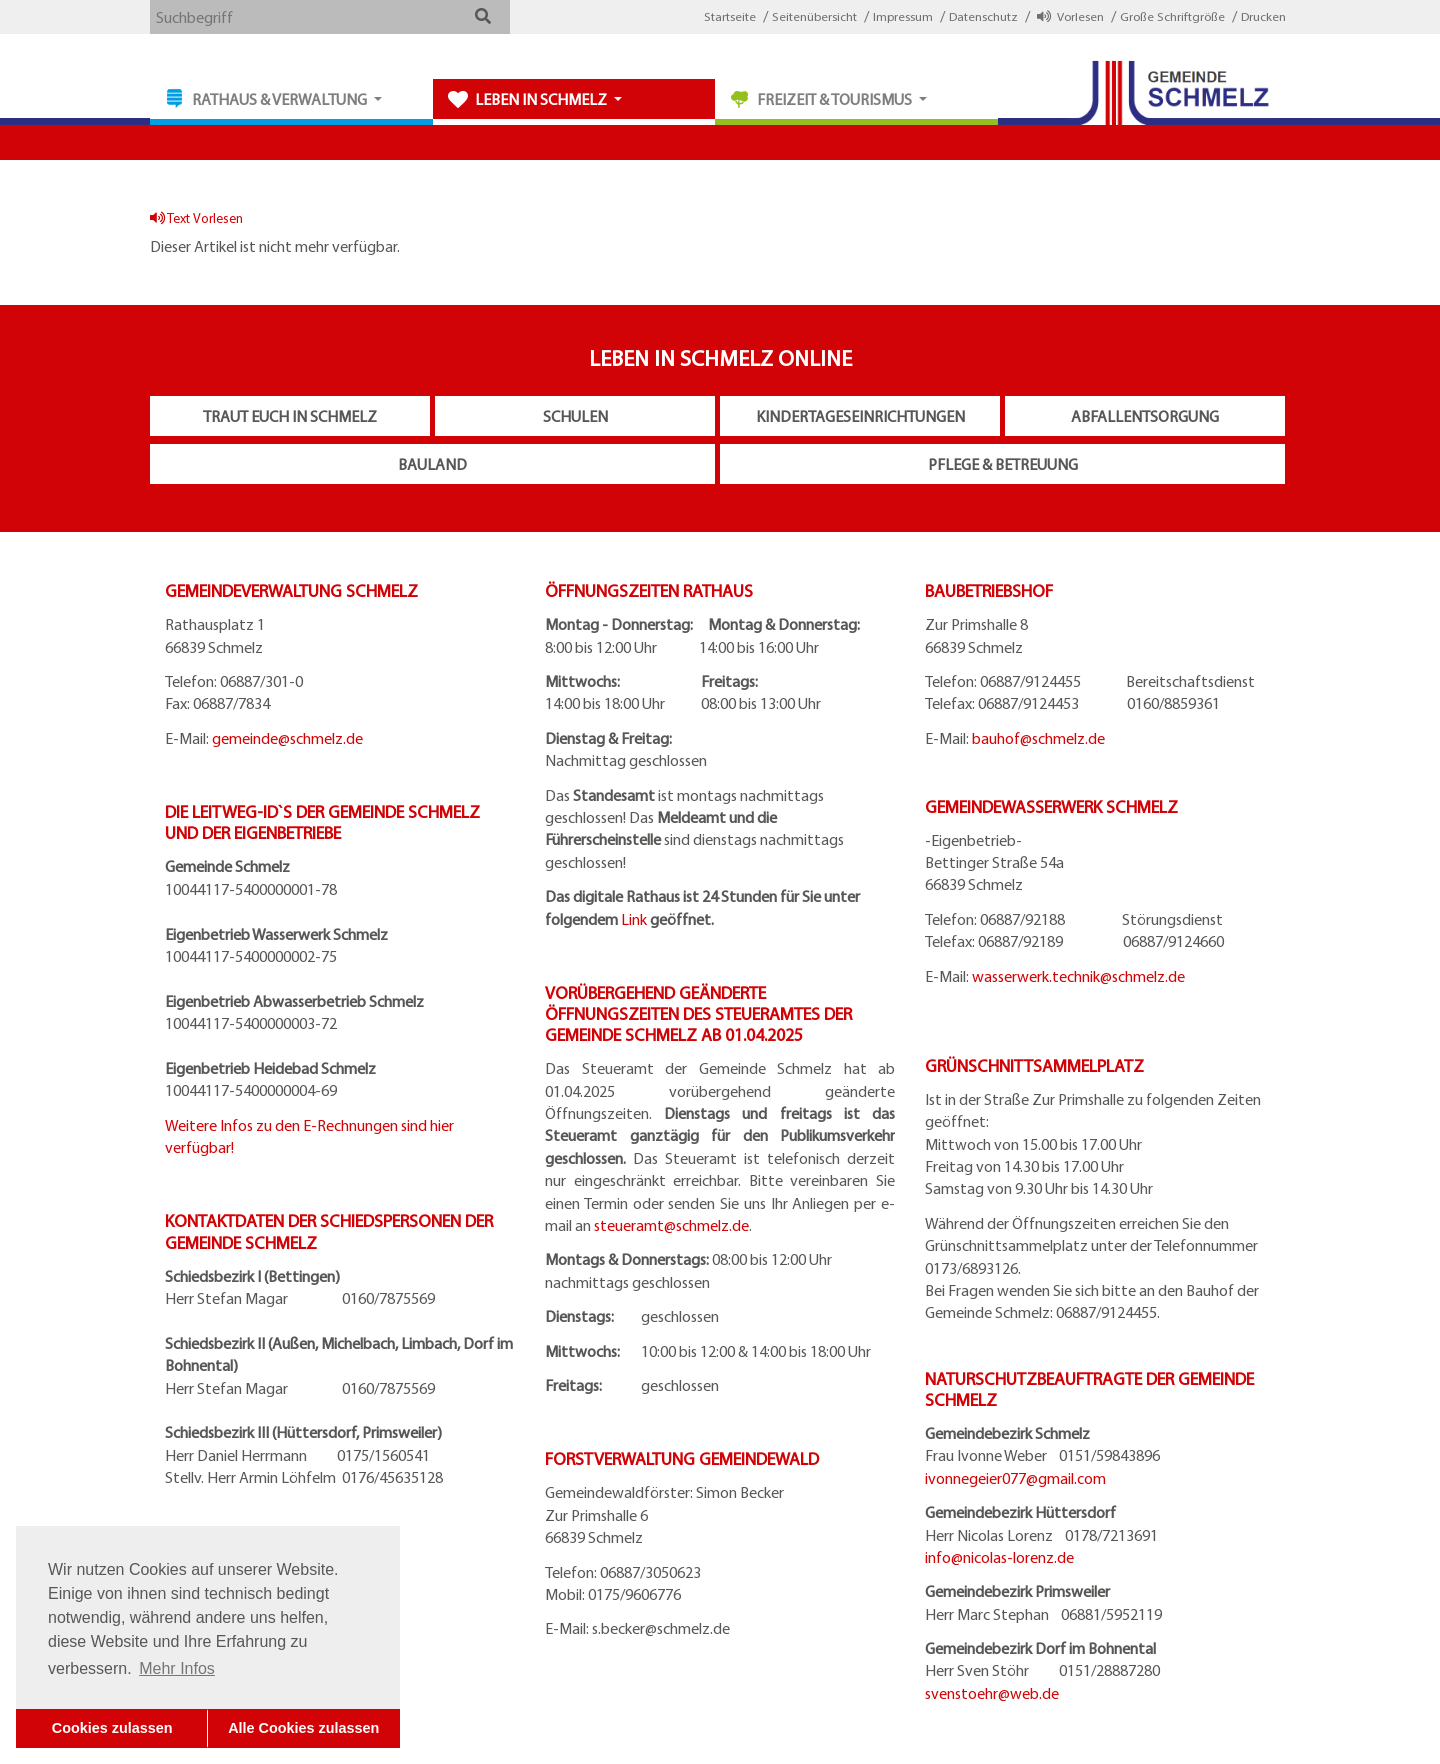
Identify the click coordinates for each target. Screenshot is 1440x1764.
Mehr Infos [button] (177, 1668)
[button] (482, 16)
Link (634, 919)
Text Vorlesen (196, 217)
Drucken (1263, 16)
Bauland (432, 464)
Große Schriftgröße (1172, 16)
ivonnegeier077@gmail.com (1015, 1478)
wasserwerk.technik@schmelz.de (1078, 976)
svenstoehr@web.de (992, 1693)
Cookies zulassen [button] (112, 1728)
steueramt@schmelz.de (671, 1225)
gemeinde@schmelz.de (287, 738)
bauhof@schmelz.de (1038, 738)
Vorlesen (1070, 16)
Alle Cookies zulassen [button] (303, 1728)
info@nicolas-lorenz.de (999, 1557)
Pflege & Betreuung (1003, 464)
